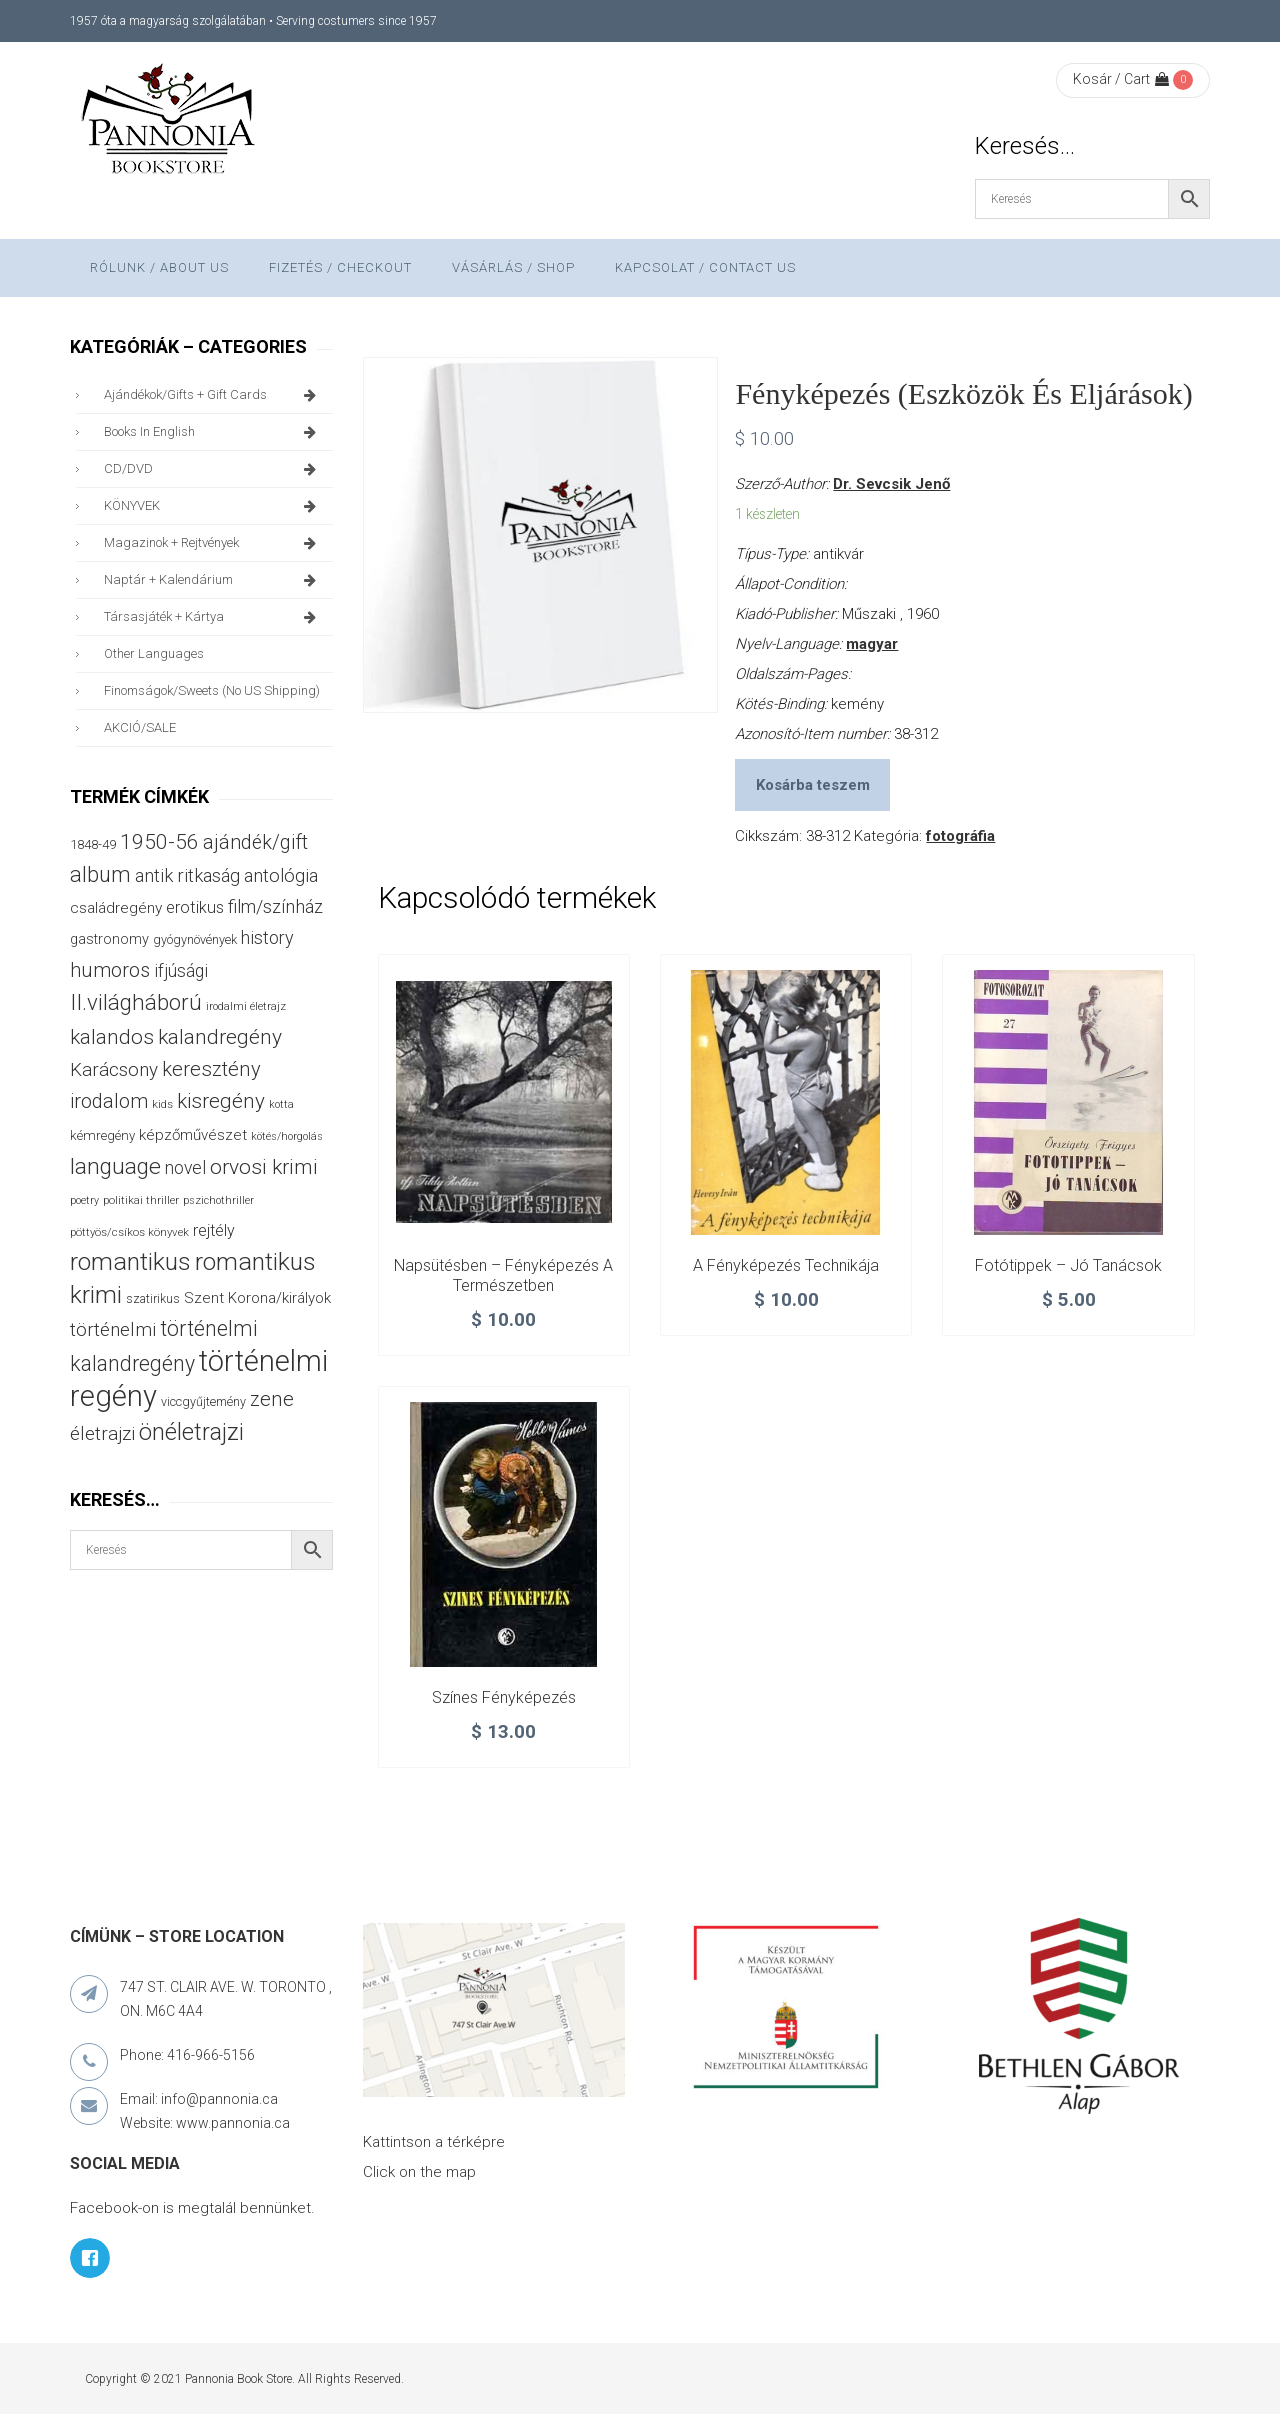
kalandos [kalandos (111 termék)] (112, 1037)
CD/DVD (213, 469)
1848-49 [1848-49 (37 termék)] (93, 844)
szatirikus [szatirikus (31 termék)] (153, 1299)
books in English (213, 432)
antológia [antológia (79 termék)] (281, 875)
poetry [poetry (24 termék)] (84, 1200)
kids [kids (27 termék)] (162, 1104)
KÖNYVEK (213, 506)
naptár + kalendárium (213, 580)
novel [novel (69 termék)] (185, 1168)
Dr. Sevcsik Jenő (891, 484)
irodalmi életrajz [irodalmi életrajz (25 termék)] (246, 1006)
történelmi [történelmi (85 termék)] (113, 1330)
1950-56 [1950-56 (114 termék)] (159, 842)
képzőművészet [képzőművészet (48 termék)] (193, 1135)
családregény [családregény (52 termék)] (116, 908)
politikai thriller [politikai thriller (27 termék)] (141, 1200)
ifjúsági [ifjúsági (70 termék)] (181, 971)
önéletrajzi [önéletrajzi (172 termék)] (191, 1432)
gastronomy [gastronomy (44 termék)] (109, 939)
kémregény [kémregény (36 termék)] (102, 1135)
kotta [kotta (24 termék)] (281, 1104)
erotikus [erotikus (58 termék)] (195, 907)
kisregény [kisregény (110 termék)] (221, 1101)
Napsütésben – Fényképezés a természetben (503, 1275)
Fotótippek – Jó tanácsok (1068, 1265)
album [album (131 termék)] (100, 874)
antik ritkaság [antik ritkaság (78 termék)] (187, 875)
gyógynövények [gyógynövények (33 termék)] (195, 939)
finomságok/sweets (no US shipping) (212, 690)
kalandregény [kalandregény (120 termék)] (220, 1036)
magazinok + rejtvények (213, 543)
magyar (872, 644)
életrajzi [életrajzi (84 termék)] (102, 1434)
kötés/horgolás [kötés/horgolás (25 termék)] (287, 1136)
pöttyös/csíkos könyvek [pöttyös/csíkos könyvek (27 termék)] (129, 1232)
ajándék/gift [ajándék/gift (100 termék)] (255, 842)
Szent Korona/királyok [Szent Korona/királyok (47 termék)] (257, 1298)
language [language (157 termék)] (115, 1166)
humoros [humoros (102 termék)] (110, 970)
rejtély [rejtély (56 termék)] (214, 1230)
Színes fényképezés (504, 1697)
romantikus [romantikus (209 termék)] (130, 1261)
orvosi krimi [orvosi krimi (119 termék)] (264, 1166)
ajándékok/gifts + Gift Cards (213, 395)
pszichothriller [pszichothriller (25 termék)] (218, 1200)
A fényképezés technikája (786, 1265)
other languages (154, 653)
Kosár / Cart (1121, 79)
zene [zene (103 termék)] (272, 1399)
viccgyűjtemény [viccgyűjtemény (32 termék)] (203, 1401)
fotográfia (960, 836)
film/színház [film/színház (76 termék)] (275, 906)
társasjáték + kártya (213, 617)
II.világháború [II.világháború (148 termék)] (136, 1002)
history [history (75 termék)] (267, 937)
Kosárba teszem (813, 785)
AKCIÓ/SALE (140, 727)
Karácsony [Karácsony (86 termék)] (114, 1069)
